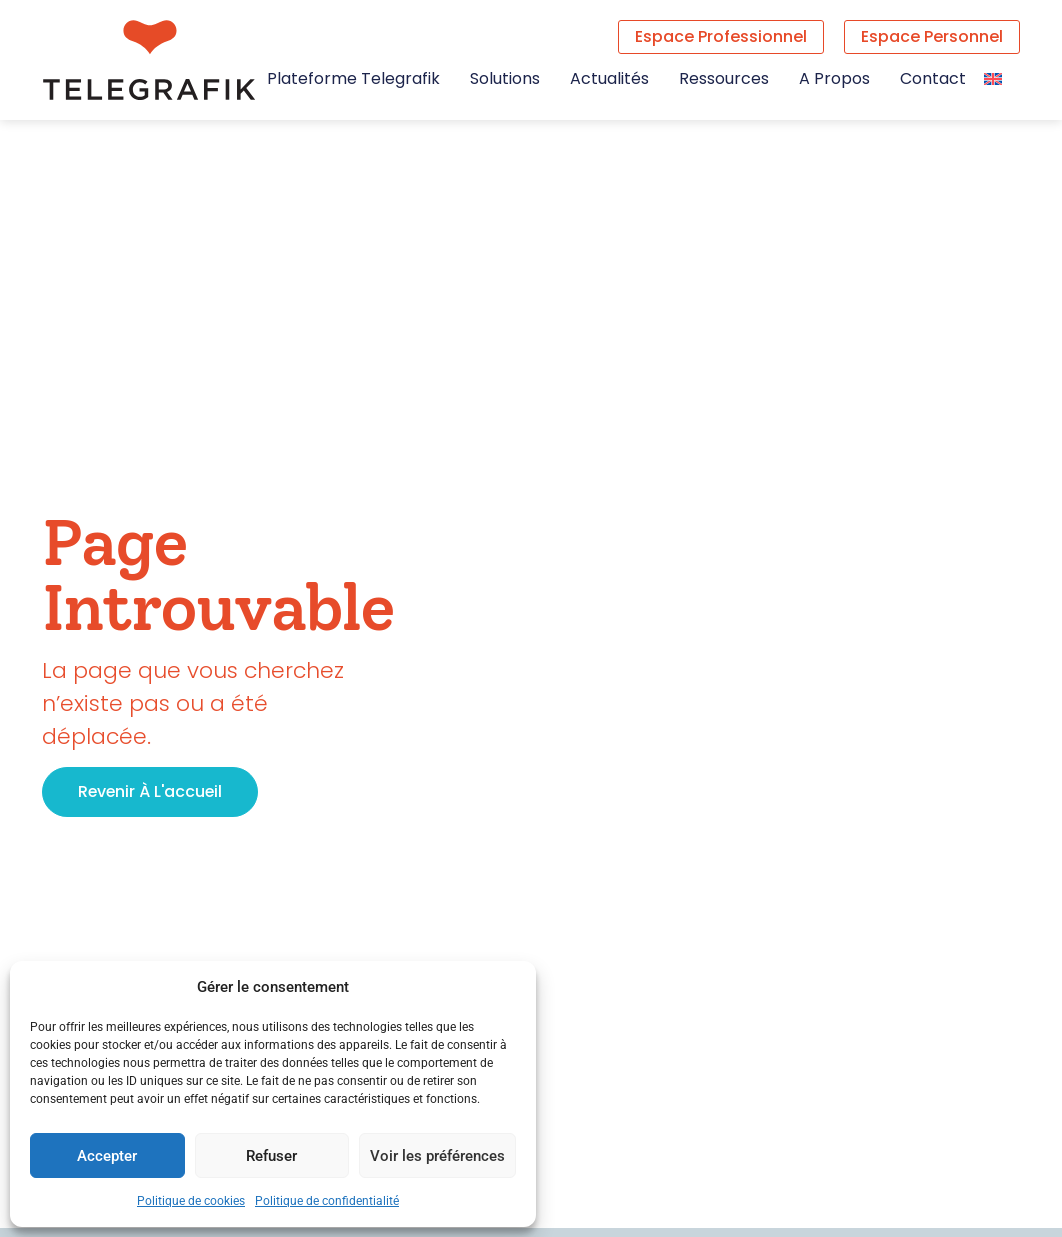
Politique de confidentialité (327, 1201)
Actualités (609, 79)
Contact (933, 79)
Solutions (505, 79)
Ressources (724, 79)
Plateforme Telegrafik (353, 79)
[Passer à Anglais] (993, 78)
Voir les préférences (437, 1156)
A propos (834, 79)
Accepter (107, 1156)
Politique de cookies (191, 1201)
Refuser (271, 1156)
